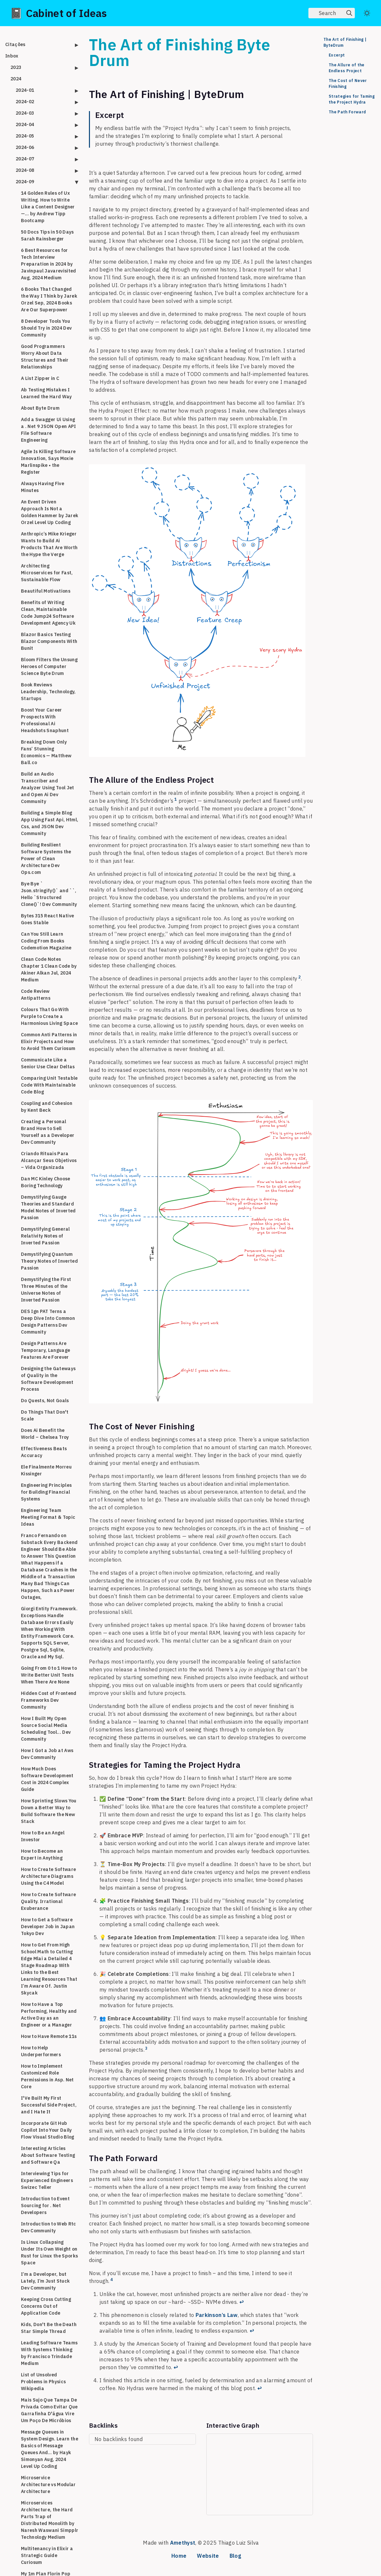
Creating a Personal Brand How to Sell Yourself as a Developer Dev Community (48, 1132)
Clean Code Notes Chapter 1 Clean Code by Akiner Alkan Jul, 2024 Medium (49, 969)
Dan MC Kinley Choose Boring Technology (45, 1182)
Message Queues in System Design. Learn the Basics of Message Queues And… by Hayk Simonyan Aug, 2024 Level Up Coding (49, 2449)
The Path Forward (347, 111)
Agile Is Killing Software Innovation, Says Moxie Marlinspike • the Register (48, 462)
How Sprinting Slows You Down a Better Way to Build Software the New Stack (49, 1811)
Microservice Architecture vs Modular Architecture (48, 2484)
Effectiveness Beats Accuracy (44, 1452)
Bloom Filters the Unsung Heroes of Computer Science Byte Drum (49, 666)
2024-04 (25, 124)
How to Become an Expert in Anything (42, 1854)
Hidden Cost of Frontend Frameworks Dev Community (49, 1700)
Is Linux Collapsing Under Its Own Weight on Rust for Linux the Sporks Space (49, 2252)
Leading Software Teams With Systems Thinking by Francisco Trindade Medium (49, 2353)
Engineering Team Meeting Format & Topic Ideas (48, 1517)
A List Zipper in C (40, 378)
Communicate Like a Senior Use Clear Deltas (48, 1063)
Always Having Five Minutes (42, 487)
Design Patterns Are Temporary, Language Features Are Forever (45, 1350)
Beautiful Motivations (45, 591)
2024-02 (25, 102)
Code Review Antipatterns (35, 994)
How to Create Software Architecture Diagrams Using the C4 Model (48, 1876)
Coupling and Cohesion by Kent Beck (46, 1106)
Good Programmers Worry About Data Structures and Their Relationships (45, 356)
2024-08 (25, 170)
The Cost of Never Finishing (348, 83)
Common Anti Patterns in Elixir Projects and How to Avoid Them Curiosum (49, 1041)
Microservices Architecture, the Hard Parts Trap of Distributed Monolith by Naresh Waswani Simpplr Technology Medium (49, 2520)
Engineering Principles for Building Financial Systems (46, 1492)
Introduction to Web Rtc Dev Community (48, 2227)
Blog (235, 2555)
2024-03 (25, 113)
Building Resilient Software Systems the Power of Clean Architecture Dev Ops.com (46, 858)
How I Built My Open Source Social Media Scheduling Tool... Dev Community (46, 1728)
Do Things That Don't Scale (45, 1415)
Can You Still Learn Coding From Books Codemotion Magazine (46, 941)
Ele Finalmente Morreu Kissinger (46, 1470)
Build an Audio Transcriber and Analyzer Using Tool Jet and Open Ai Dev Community (47, 787)
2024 (15, 79)
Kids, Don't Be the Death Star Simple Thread (49, 2328)
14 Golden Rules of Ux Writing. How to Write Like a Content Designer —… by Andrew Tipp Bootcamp (48, 206)
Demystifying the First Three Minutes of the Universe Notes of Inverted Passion (46, 1289)
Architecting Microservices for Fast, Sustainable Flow (47, 572)
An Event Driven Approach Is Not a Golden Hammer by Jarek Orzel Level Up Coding (49, 512)
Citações (15, 44)
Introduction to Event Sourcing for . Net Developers (45, 2205)
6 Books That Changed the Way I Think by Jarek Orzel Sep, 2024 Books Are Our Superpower (49, 299)
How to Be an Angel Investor (42, 1836)
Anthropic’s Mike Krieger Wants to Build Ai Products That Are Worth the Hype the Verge (49, 544)
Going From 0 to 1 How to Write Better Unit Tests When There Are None (49, 1675)
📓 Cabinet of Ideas (58, 13)
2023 (15, 67)
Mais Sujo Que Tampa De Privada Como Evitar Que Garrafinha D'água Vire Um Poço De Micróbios (49, 2410)
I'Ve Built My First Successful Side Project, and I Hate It (49, 2105)
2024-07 (25, 159)
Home (178, 2555)
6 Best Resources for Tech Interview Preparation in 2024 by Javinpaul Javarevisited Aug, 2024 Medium (48, 264)
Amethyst (183, 2542)
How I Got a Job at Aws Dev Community (47, 1753)
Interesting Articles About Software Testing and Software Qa (48, 2155)
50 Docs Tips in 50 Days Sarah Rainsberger (47, 235)
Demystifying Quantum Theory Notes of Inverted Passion (49, 1261)
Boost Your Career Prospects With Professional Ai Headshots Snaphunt (45, 720)
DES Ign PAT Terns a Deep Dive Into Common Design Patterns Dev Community (48, 1321)
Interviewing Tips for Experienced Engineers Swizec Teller (47, 2180)
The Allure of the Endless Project (347, 67)
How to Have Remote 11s (49, 2036)
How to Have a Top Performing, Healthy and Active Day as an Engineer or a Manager (49, 2014)
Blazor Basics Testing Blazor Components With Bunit (49, 641)
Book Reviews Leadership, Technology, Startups (48, 691)
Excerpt (337, 55)
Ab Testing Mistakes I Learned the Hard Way (46, 393)
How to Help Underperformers (41, 2051)
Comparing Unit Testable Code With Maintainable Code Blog (49, 1085)
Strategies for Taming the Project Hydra (351, 99)
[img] (349, 13)
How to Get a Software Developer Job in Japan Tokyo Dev (48, 1926)
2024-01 (25, 90)
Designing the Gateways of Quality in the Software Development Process (48, 1379)
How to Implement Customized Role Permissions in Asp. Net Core (47, 2076)
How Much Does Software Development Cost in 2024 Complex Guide (47, 1779)
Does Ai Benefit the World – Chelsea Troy (45, 1433)
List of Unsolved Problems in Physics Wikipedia (43, 2381)
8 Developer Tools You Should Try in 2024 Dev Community (46, 328)
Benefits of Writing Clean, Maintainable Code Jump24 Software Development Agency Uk (48, 612)
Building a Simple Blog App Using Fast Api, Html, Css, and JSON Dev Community (49, 823)
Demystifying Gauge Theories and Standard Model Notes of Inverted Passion (48, 1207)
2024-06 (25, 147)
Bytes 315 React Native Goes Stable (47, 919)
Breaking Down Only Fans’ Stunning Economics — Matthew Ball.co (46, 752)
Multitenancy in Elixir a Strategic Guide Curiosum (47, 2555)
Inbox (12, 56)
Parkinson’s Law (217, 2315)
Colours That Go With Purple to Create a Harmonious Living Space (49, 1016)
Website (208, 2555)
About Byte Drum (40, 408)
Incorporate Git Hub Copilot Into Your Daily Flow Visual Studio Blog (47, 2130)
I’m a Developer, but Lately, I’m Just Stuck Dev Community (45, 2281)
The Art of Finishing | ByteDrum (344, 42)
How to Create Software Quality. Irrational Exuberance (48, 1901)
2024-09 (25, 182)
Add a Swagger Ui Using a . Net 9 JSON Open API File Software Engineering (48, 430)
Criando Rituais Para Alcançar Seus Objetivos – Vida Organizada (49, 1160)
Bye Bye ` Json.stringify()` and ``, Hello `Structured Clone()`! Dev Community (49, 894)
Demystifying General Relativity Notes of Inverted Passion (45, 1236)
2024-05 (25, 136)
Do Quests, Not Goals (45, 1400)
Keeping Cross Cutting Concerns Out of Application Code (46, 2306)
